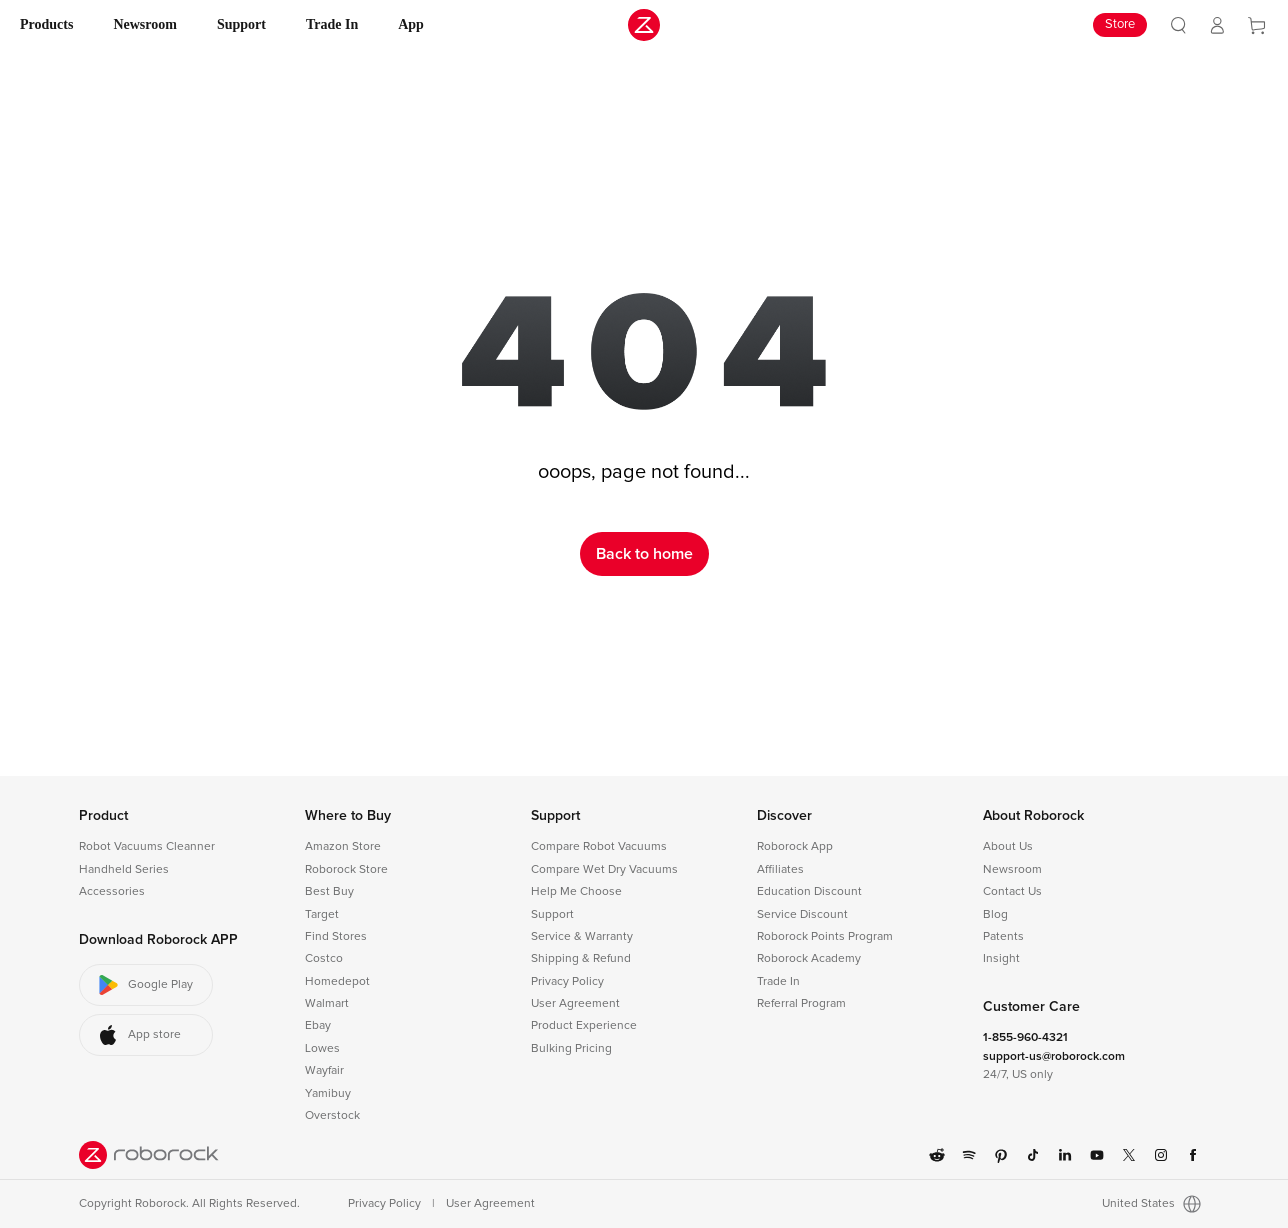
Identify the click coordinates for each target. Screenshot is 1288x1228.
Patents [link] (1003, 937)
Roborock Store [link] (346, 870)
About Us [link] (1008, 847)
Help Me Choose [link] (576, 892)
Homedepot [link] (337, 982)
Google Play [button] (144, 985)
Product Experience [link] (584, 1026)
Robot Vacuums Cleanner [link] (147, 847)
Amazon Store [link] (343, 847)
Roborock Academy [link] (809, 959)
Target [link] (322, 915)
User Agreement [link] (575, 1004)
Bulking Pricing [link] (571, 1049)
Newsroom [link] (145, 24)
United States (1151, 1204)
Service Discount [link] (802, 915)
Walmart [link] (327, 1004)
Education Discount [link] (809, 892)
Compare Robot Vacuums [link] (599, 847)
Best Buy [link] (329, 892)
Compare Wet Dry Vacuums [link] (604, 870)
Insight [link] (1001, 959)
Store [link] (1120, 24)
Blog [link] (995, 915)
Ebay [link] (318, 1026)
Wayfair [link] (324, 1071)
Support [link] (241, 24)
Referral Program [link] (801, 1004)
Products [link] (46, 24)
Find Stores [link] (336, 937)
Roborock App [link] (795, 847)
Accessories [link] (112, 892)
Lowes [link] (322, 1049)
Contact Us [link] (1012, 892)
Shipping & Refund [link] (581, 959)
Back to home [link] (644, 554)
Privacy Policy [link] (567, 982)
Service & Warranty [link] (582, 937)
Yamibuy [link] (328, 1094)
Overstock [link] (332, 1116)
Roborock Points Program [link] (825, 937)
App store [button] (138, 1035)
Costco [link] (324, 959)
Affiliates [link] (780, 870)
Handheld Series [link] (124, 870)
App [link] (411, 24)
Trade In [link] (332, 24)
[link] (1178, 25)
